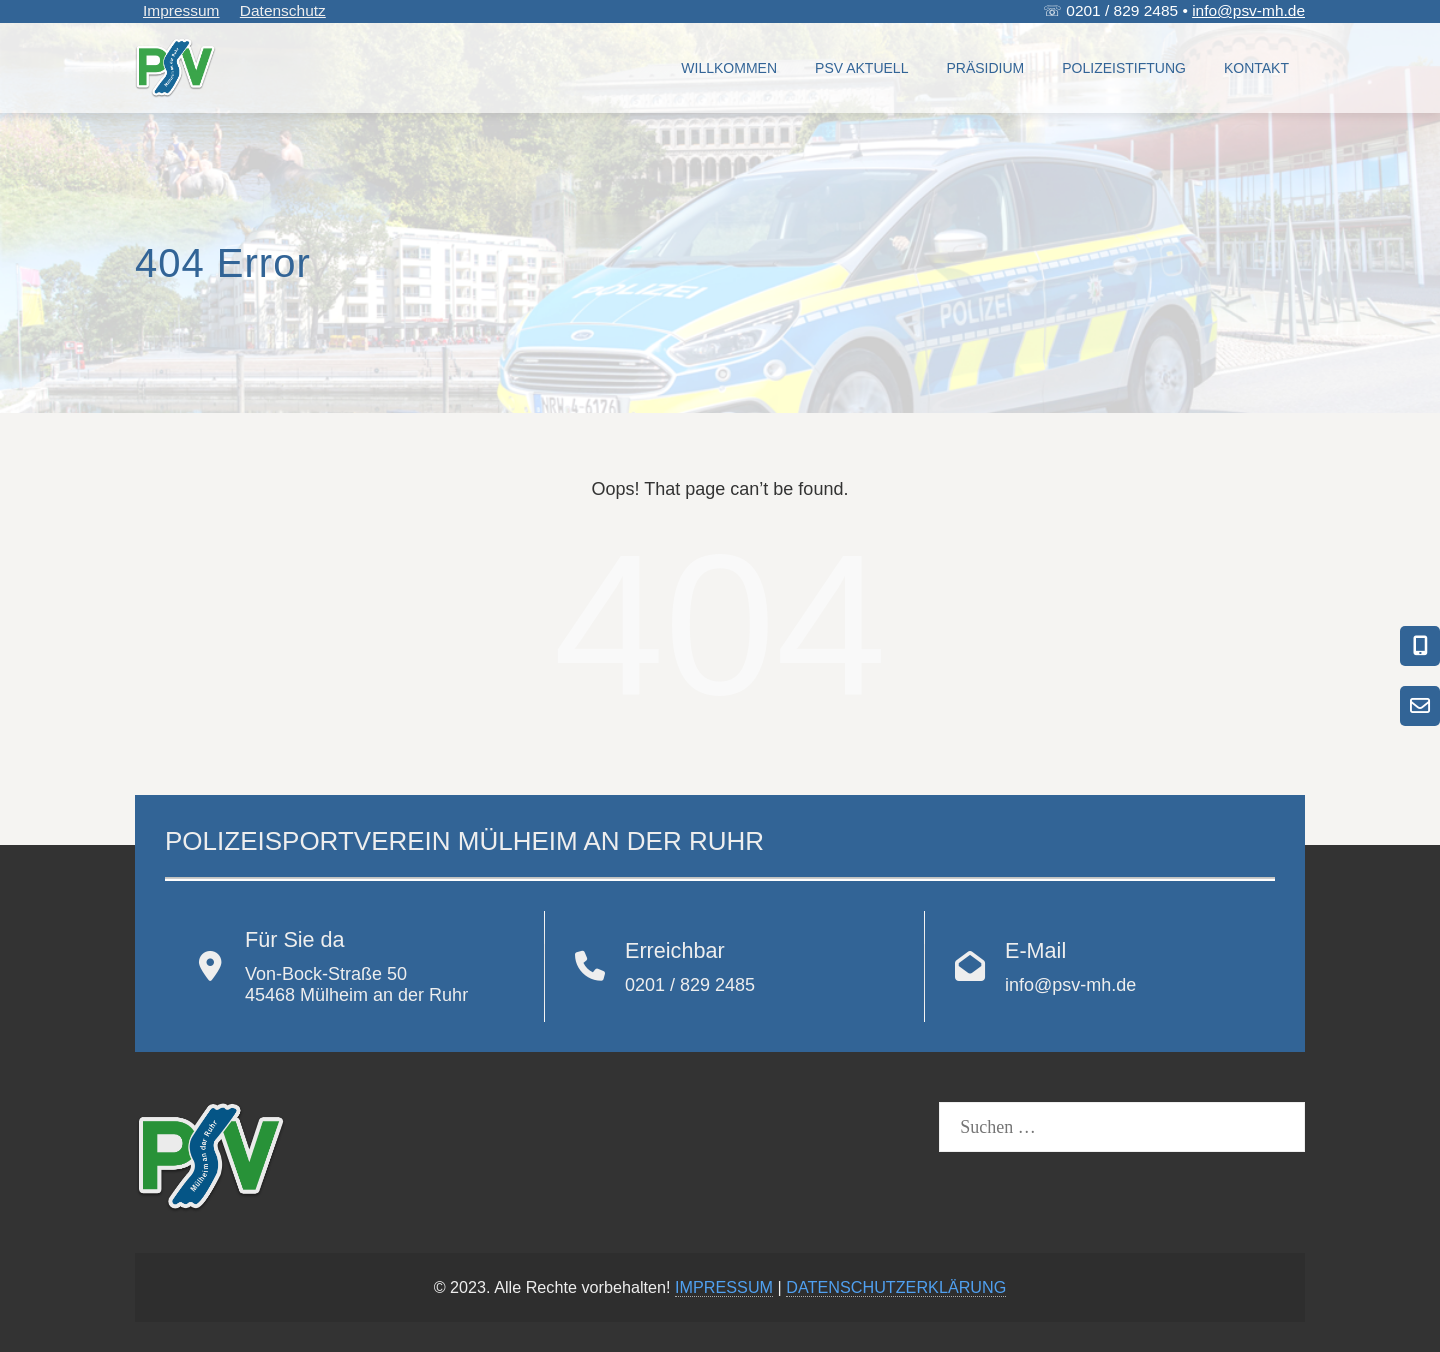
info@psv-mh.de (1248, 10)
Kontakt (1256, 68)
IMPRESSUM (724, 1287)
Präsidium (985, 68)
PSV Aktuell (861, 68)
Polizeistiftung (1124, 68)
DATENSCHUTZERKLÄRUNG (896, 1287)
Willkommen (729, 68)
